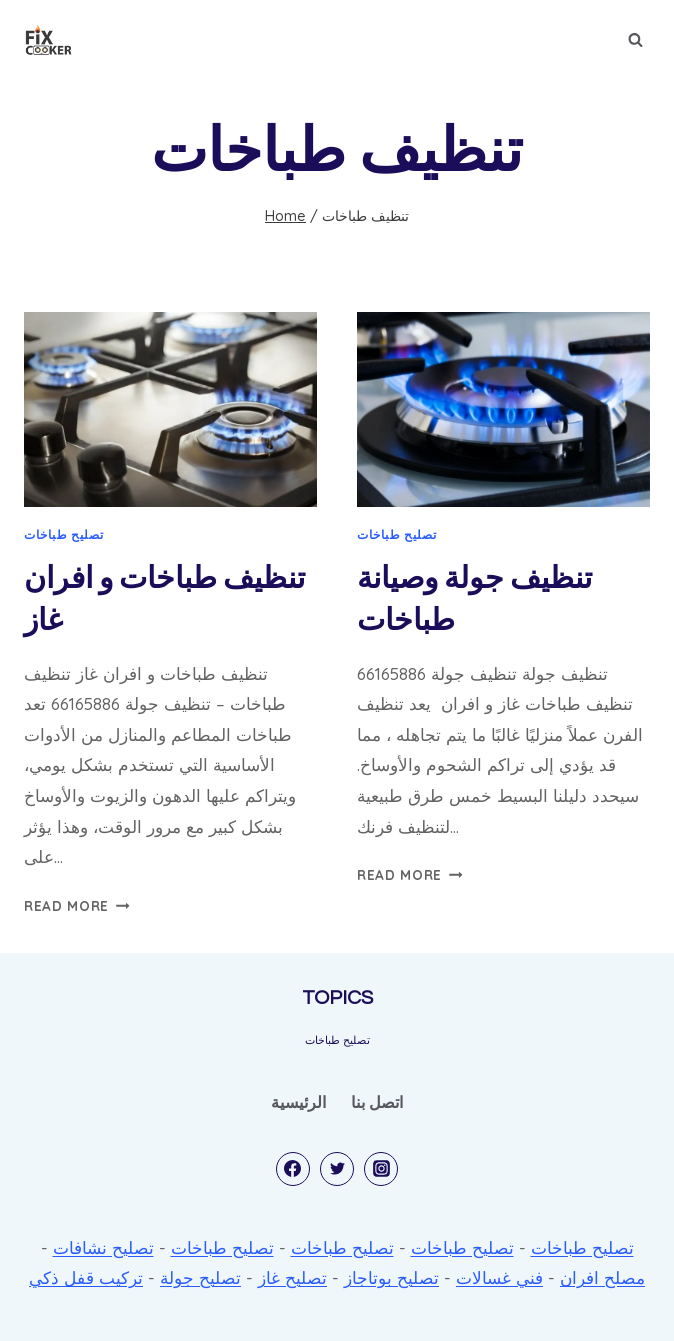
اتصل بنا (377, 1102)
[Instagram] (381, 1169)
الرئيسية (298, 1102)
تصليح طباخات (63, 534)
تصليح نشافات (103, 1247)
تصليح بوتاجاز (391, 1277)
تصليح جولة (200, 1277)
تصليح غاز (292, 1277)
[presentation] (170, 409)
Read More (77, 905)
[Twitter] (337, 1169)
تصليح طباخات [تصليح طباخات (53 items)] (337, 1040)
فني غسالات (499, 1277)
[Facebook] (293, 1169)
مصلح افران (602, 1277)
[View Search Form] (635, 40)
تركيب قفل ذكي (86, 1277)
